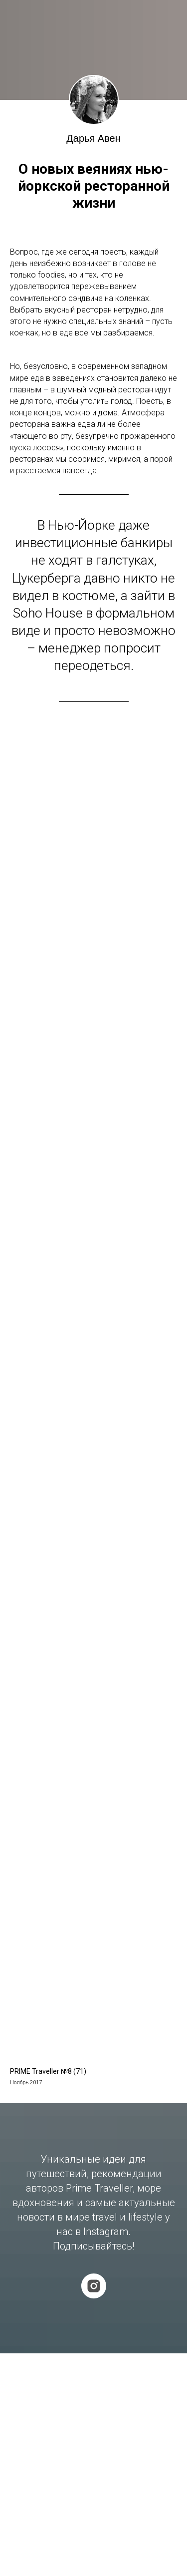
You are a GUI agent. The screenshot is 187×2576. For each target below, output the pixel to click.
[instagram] (93, 2285)
